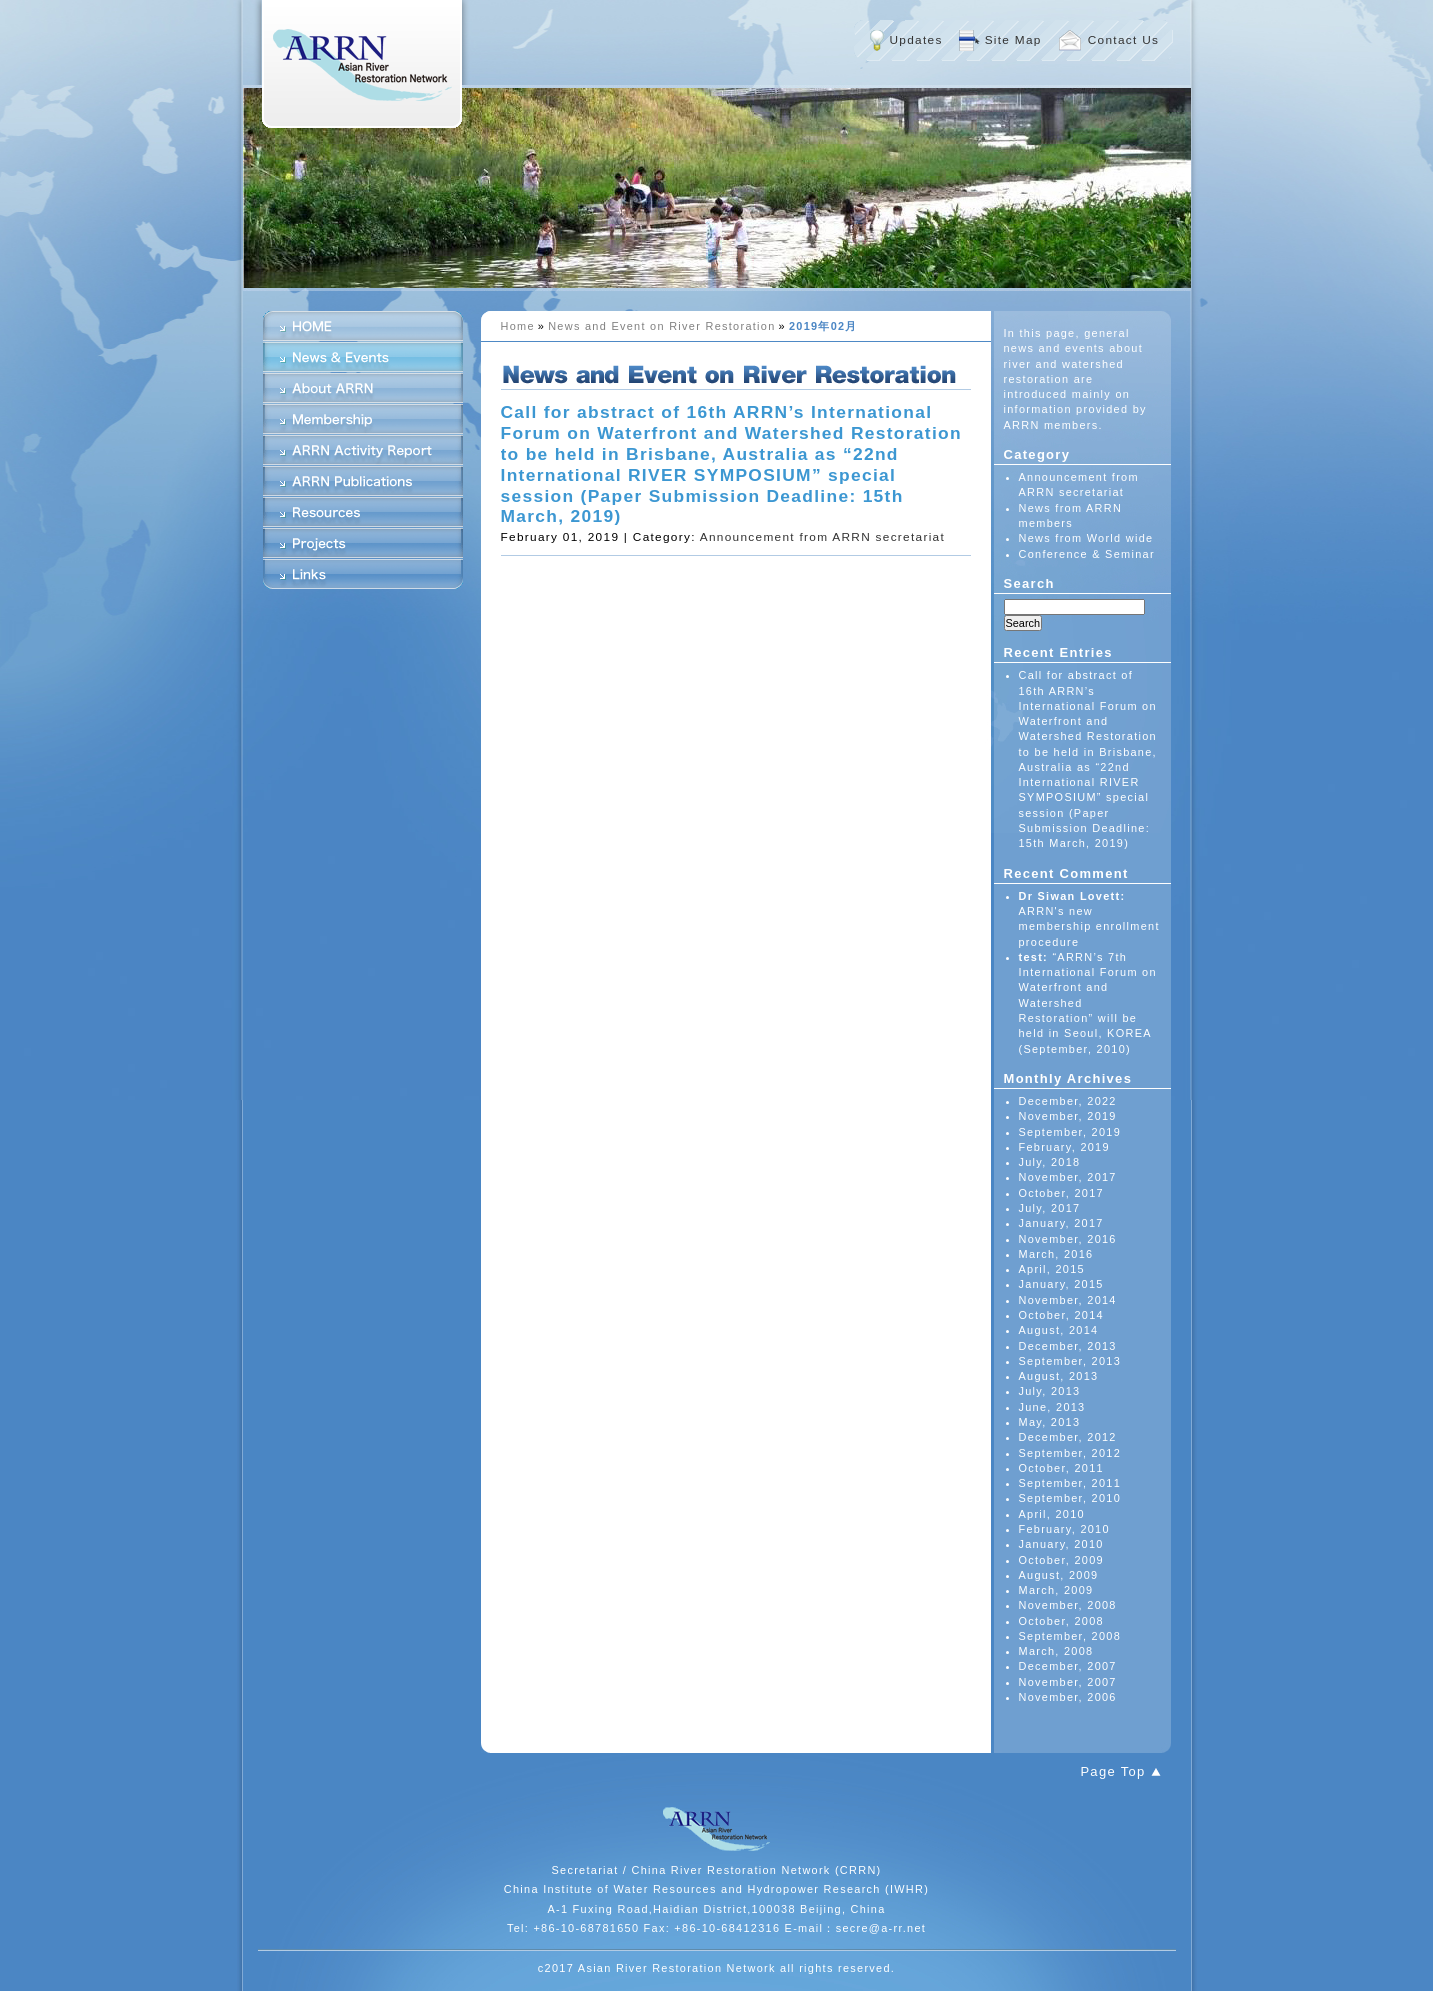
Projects (363, 543)
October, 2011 (1061, 1468)
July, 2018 (1050, 1162)
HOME (363, 326)
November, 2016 (1068, 1239)
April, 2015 (1052, 1269)
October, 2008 (1061, 1621)
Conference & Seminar (1087, 554)
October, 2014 (1061, 1315)
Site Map (1013, 40)
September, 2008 (1070, 1636)
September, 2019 (1070, 1132)
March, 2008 (1056, 1651)
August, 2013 (1059, 1376)
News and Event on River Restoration (661, 326)
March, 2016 (1056, 1254)
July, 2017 (1050, 1208)
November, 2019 (1068, 1116)
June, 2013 (1052, 1407)
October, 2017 (1061, 1193)
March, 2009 (1056, 1590)
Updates (916, 40)
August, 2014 (1059, 1330)
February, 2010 (1064, 1529)
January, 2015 (1061, 1284)
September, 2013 (1070, 1361)
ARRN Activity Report (363, 450)
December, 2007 (1068, 1666)
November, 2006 (1068, 1697)
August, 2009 (1059, 1575)
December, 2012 (1068, 1437)
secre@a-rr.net (881, 1928)
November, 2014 (1068, 1300)
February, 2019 (1064, 1147)
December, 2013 (1068, 1346)
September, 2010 (1070, 1498)
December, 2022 (1068, 1101)
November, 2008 (1068, 1605)
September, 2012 (1070, 1453)
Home (518, 326)
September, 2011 (1070, 1483)
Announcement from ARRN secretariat (822, 537)
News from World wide (1086, 538)
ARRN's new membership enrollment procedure (1089, 926)
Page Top (1112, 1771)
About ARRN (363, 388)
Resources (363, 512)
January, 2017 (1061, 1223)
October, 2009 (1061, 1560)
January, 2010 (1061, 1544)
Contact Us (1124, 40)
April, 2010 (1052, 1514)
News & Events (363, 357)
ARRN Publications (363, 481)
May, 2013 (1050, 1422)
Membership (363, 419)
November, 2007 (1068, 1682)
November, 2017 (1068, 1177)
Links (363, 574)
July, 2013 (1050, 1391)
